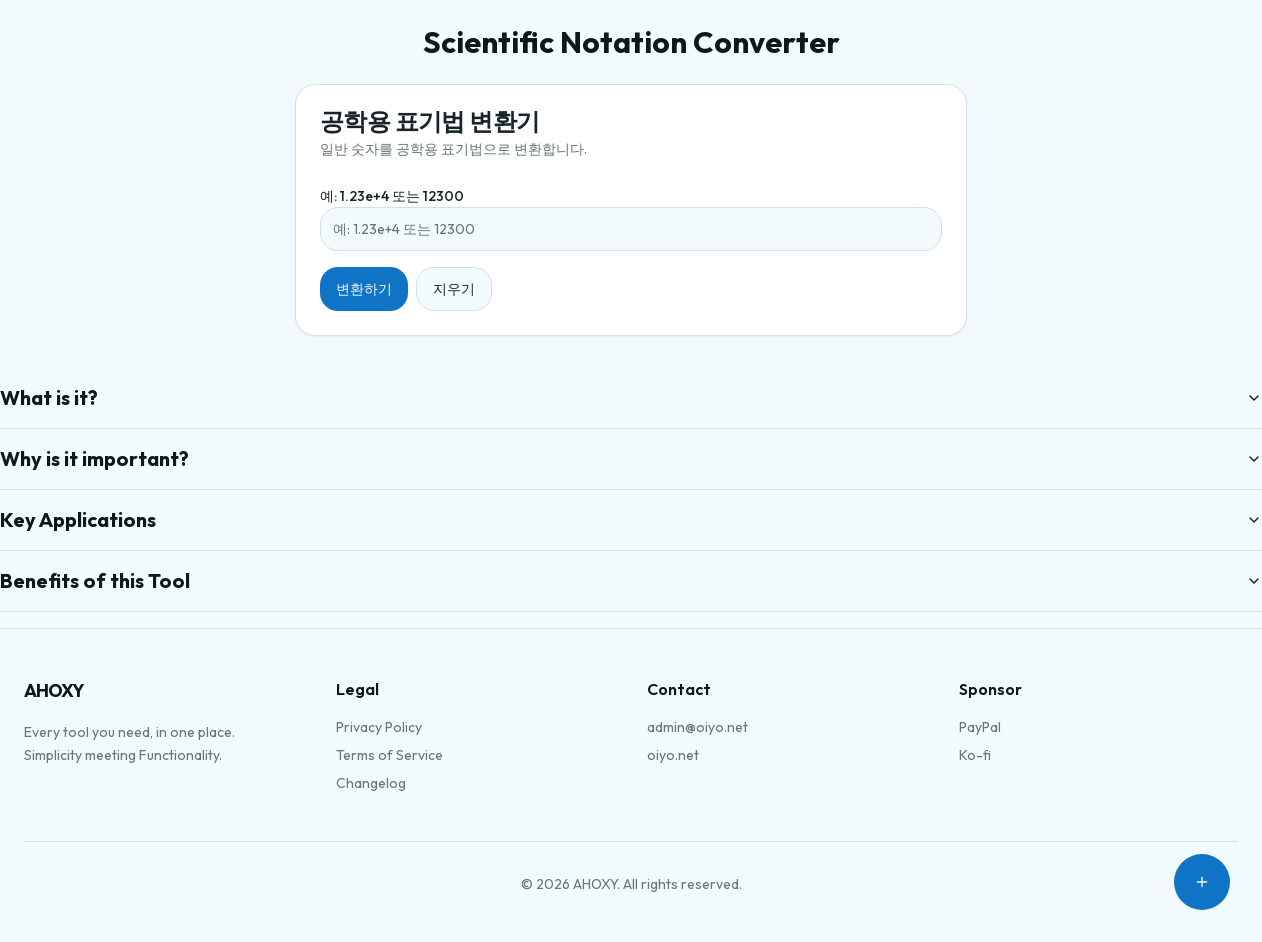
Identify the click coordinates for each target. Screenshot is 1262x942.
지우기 (454, 289)
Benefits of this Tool (631, 580)
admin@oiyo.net (697, 727)
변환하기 (364, 289)
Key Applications (631, 519)
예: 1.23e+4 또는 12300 (392, 196)
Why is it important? (631, 458)
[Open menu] (1202, 882)
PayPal (980, 727)
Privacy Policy (379, 727)
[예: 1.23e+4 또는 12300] (631, 229)
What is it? (631, 397)
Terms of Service (389, 755)
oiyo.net (673, 755)
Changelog (371, 783)
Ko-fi (975, 755)
